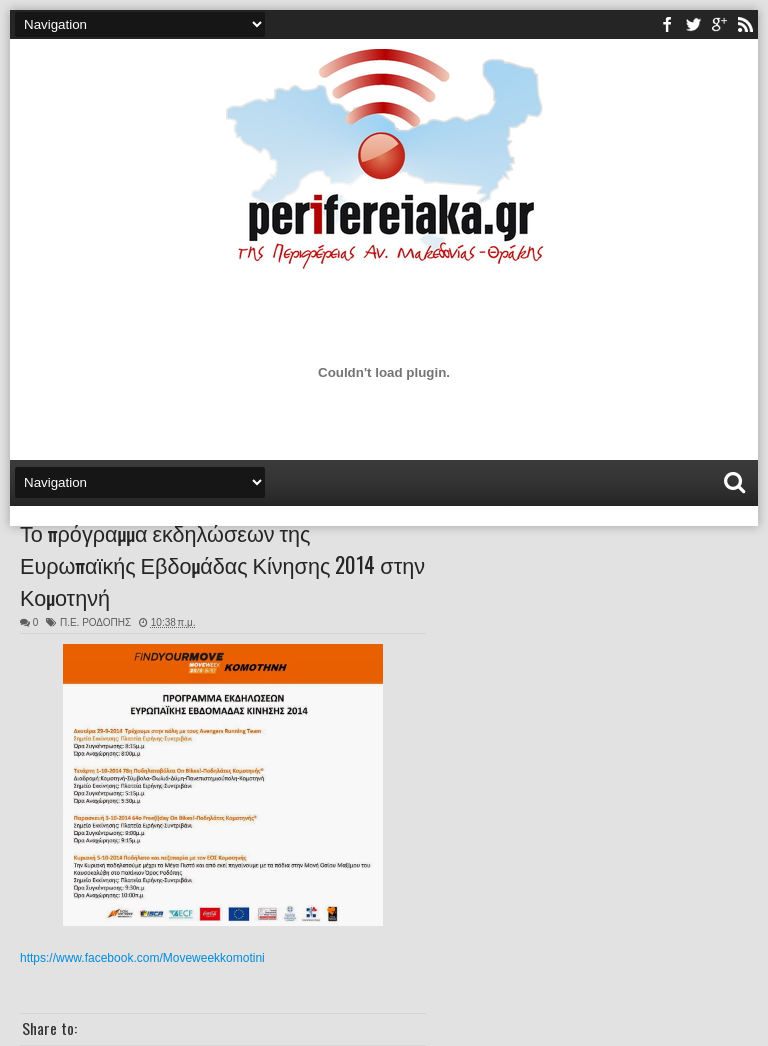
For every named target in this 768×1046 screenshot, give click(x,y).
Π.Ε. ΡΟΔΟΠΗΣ (95, 622)
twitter (693, 24)
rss (745, 24)
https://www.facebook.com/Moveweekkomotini (142, 958)
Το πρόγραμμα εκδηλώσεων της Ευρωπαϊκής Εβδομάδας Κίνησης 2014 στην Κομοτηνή (222, 564)
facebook (667, 24)
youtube (719, 24)
